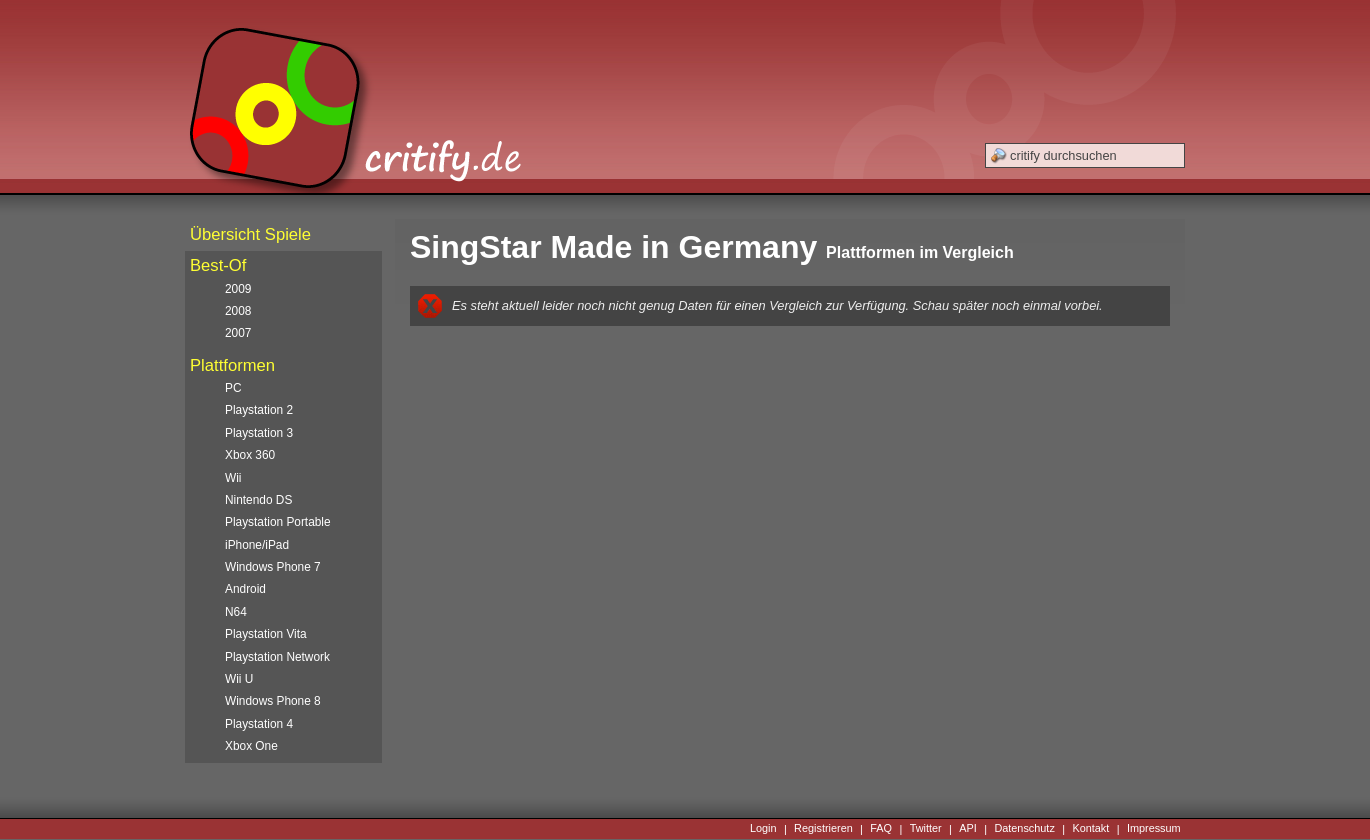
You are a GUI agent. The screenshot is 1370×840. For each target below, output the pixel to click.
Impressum (1154, 829)
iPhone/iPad (257, 545)
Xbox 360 (250, 455)
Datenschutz (1024, 829)
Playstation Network (277, 657)
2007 (238, 333)
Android (245, 589)
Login (763, 829)
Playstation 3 (259, 433)
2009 (238, 289)
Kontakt (1090, 829)
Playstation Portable (278, 522)
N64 (236, 612)
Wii (233, 478)
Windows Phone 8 (273, 701)
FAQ (881, 829)
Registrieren (823, 829)
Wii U (239, 679)
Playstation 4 (259, 724)
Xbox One (251, 746)
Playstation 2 (259, 410)
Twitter (926, 829)
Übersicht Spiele (250, 234)
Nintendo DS (258, 500)
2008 (238, 311)
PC (233, 388)
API (968, 829)
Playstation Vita (266, 634)
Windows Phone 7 (273, 567)
